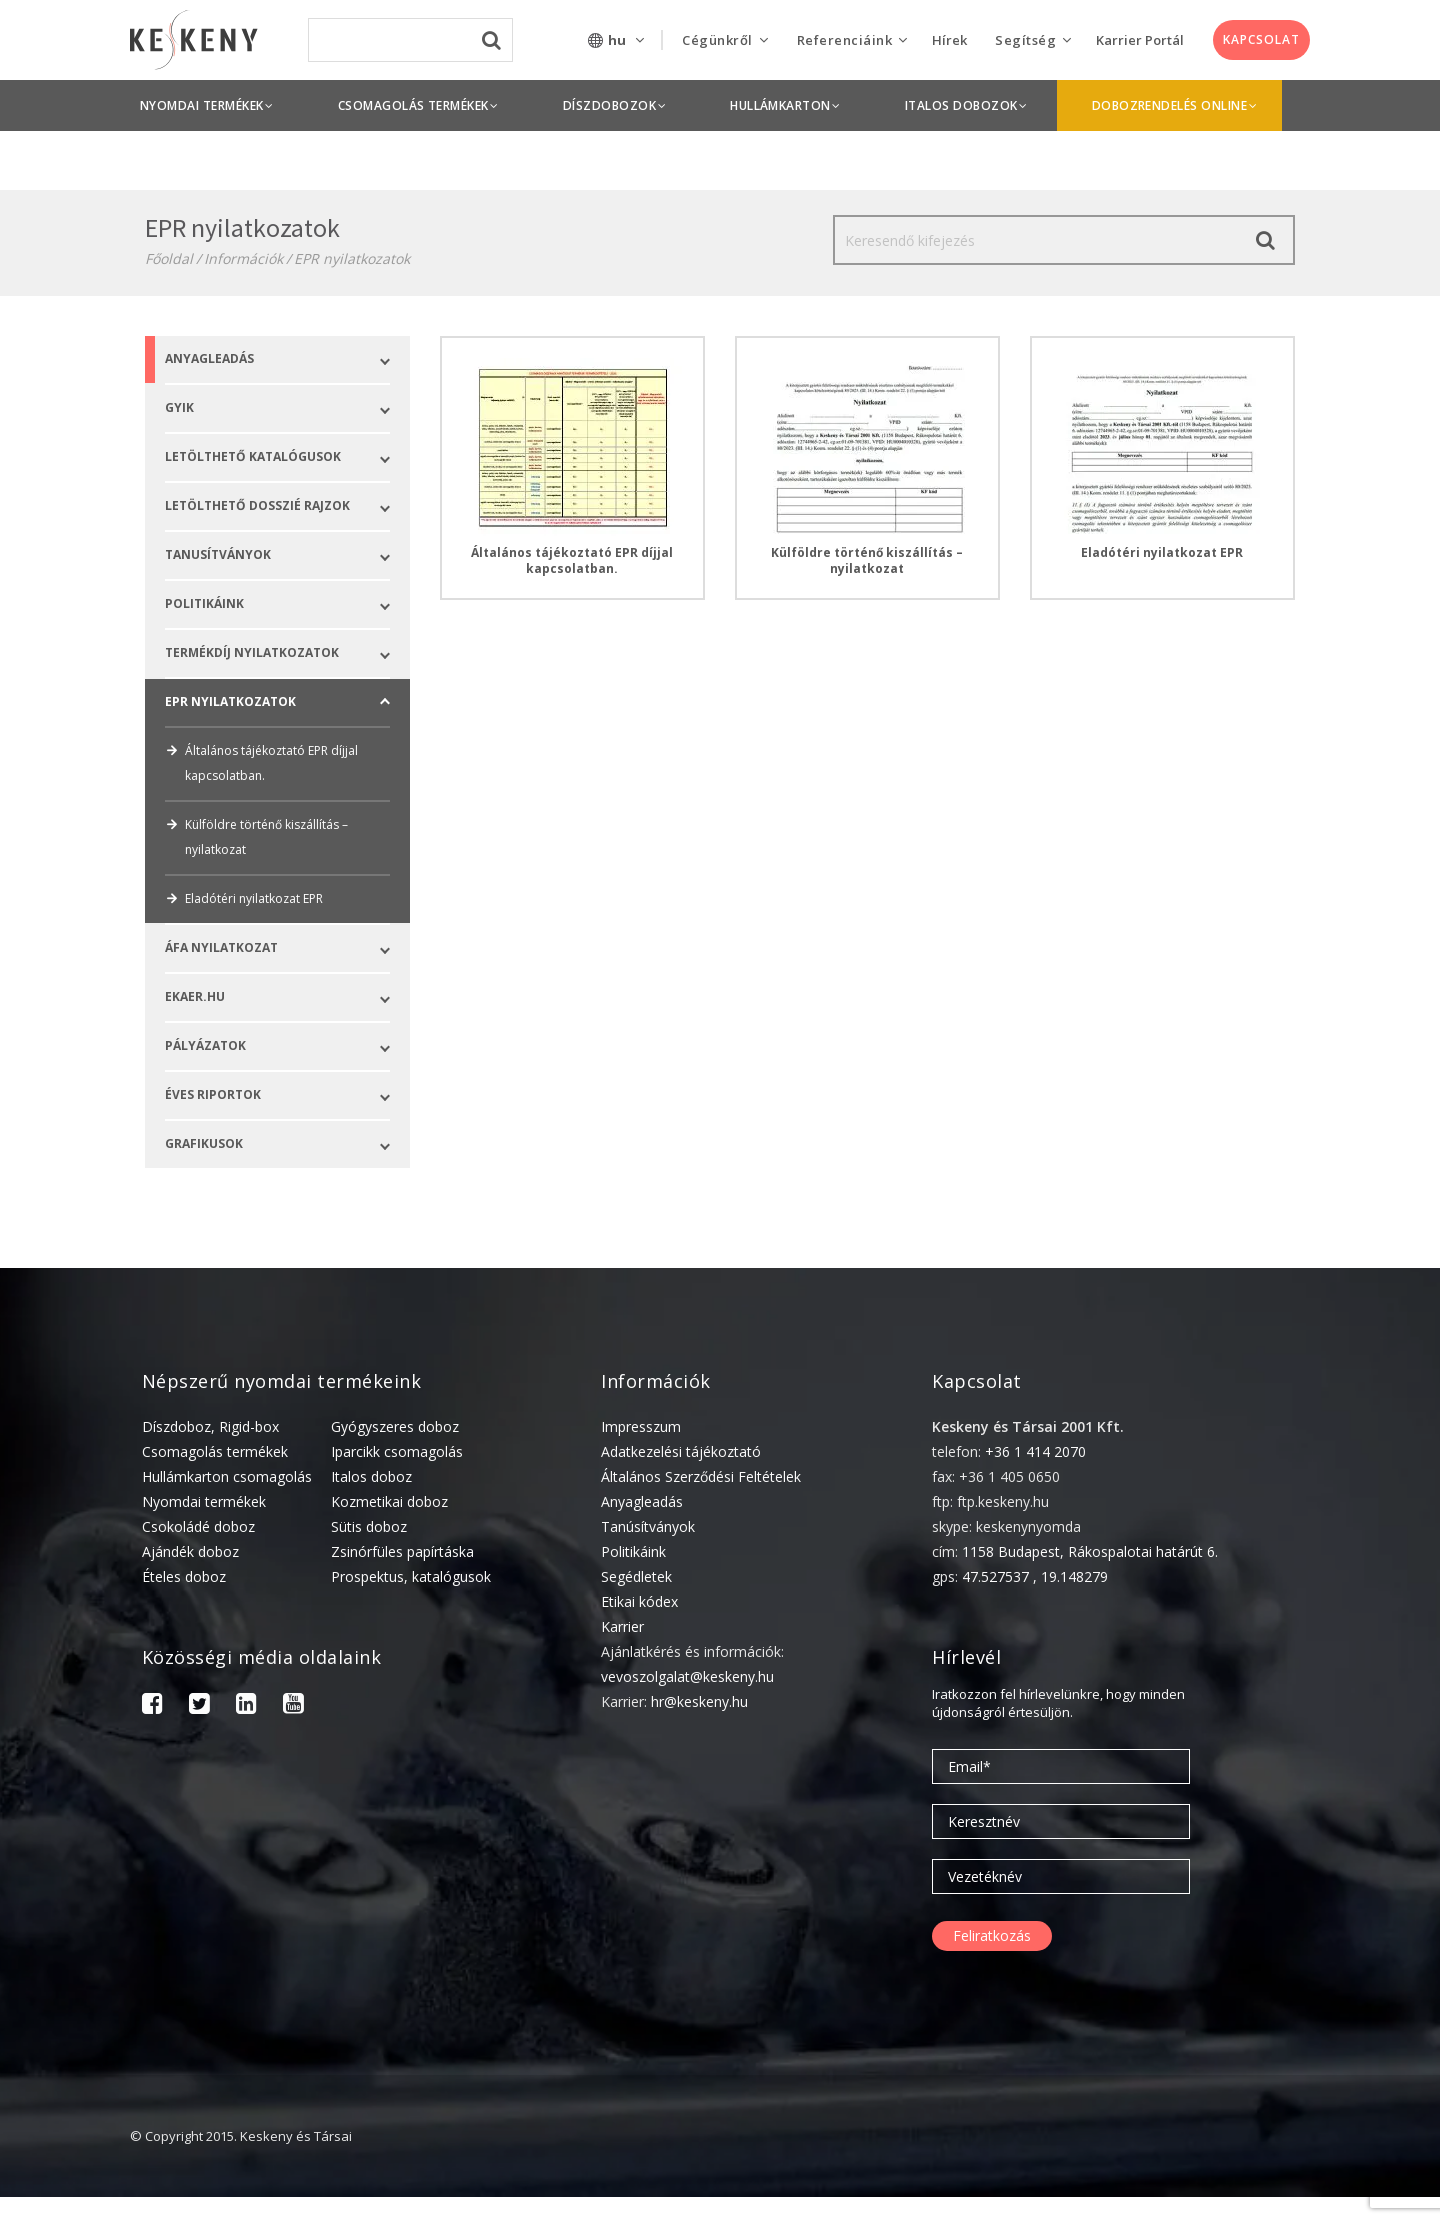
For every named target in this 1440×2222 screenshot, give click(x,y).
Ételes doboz (184, 1576)
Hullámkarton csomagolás (227, 1476)
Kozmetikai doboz (389, 1501)
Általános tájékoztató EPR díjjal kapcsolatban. (261, 763)
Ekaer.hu (287, 997)
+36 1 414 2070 (1035, 1451)
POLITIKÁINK (287, 604)
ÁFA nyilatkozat (287, 948)
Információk (243, 258)
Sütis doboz (369, 1526)
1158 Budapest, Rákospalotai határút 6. (1090, 1551)
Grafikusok (287, 1144)
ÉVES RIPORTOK (287, 1095)
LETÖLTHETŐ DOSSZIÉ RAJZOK (287, 506)
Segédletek (636, 1576)
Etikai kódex (639, 1601)
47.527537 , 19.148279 (1035, 1576)
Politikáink (633, 1551)
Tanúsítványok (648, 1526)
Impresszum (641, 1426)
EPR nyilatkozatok (352, 258)
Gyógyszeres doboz (395, 1426)
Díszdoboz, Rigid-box (210, 1426)
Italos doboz (371, 1476)
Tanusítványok (287, 555)
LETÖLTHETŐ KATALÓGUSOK (287, 457)
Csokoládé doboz (198, 1526)
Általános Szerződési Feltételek (701, 1476)
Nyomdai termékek (204, 1501)
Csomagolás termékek (215, 1451)
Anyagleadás (287, 359)
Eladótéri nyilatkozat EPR (244, 898)
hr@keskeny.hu (699, 1701)
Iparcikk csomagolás (397, 1451)
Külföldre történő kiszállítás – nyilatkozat (256, 837)
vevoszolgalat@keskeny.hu (687, 1676)
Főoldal (169, 258)
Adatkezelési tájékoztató (681, 1451)
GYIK (287, 408)
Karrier (622, 1626)
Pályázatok (287, 1046)
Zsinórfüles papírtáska (402, 1551)
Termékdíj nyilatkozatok (287, 653)
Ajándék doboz (190, 1551)
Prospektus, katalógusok (411, 1576)
